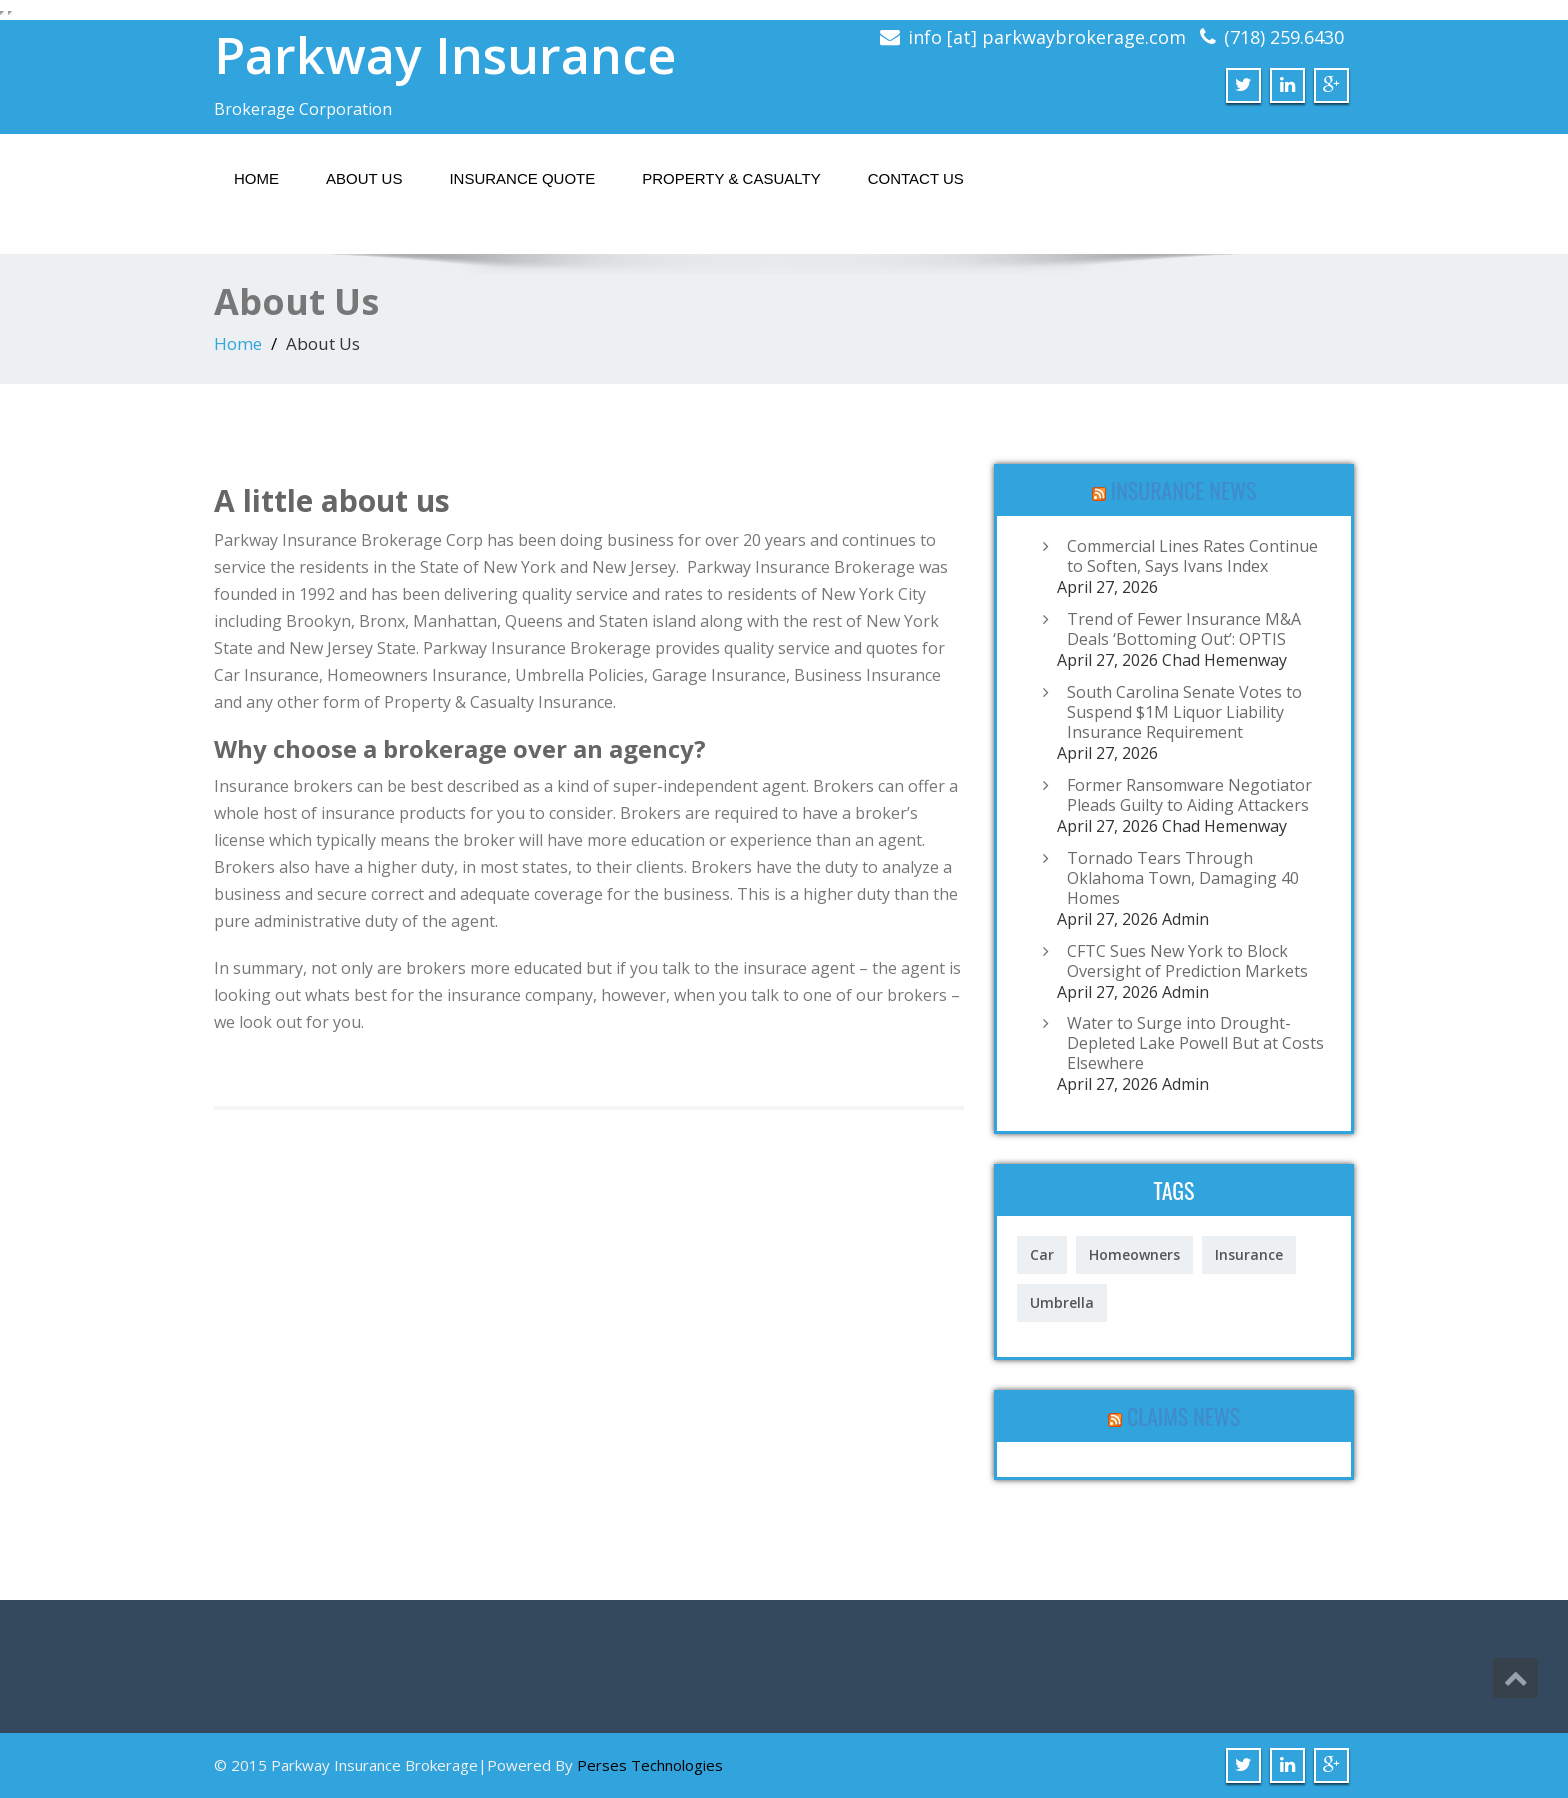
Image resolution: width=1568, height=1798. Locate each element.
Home (256, 178)
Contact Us (916, 178)
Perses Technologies (650, 1765)
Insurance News (1184, 490)
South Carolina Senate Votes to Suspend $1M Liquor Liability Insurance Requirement (1184, 712)
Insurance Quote (522, 178)
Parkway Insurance (445, 55)
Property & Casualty (731, 178)
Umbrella (1062, 1302)
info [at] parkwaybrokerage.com (1047, 37)
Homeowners (1134, 1254)
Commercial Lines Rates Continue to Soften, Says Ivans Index (1192, 556)
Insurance (1249, 1254)
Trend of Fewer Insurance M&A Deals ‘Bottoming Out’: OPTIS (1184, 629)
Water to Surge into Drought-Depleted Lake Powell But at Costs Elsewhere (1195, 1043)
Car (1042, 1254)
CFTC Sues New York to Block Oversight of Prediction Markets (1187, 961)
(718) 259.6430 (1284, 37)
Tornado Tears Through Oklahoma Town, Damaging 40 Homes (1183, 878)
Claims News (1183, 1416)
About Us (364, 178)
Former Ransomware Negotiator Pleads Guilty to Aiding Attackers (1189, 795)
